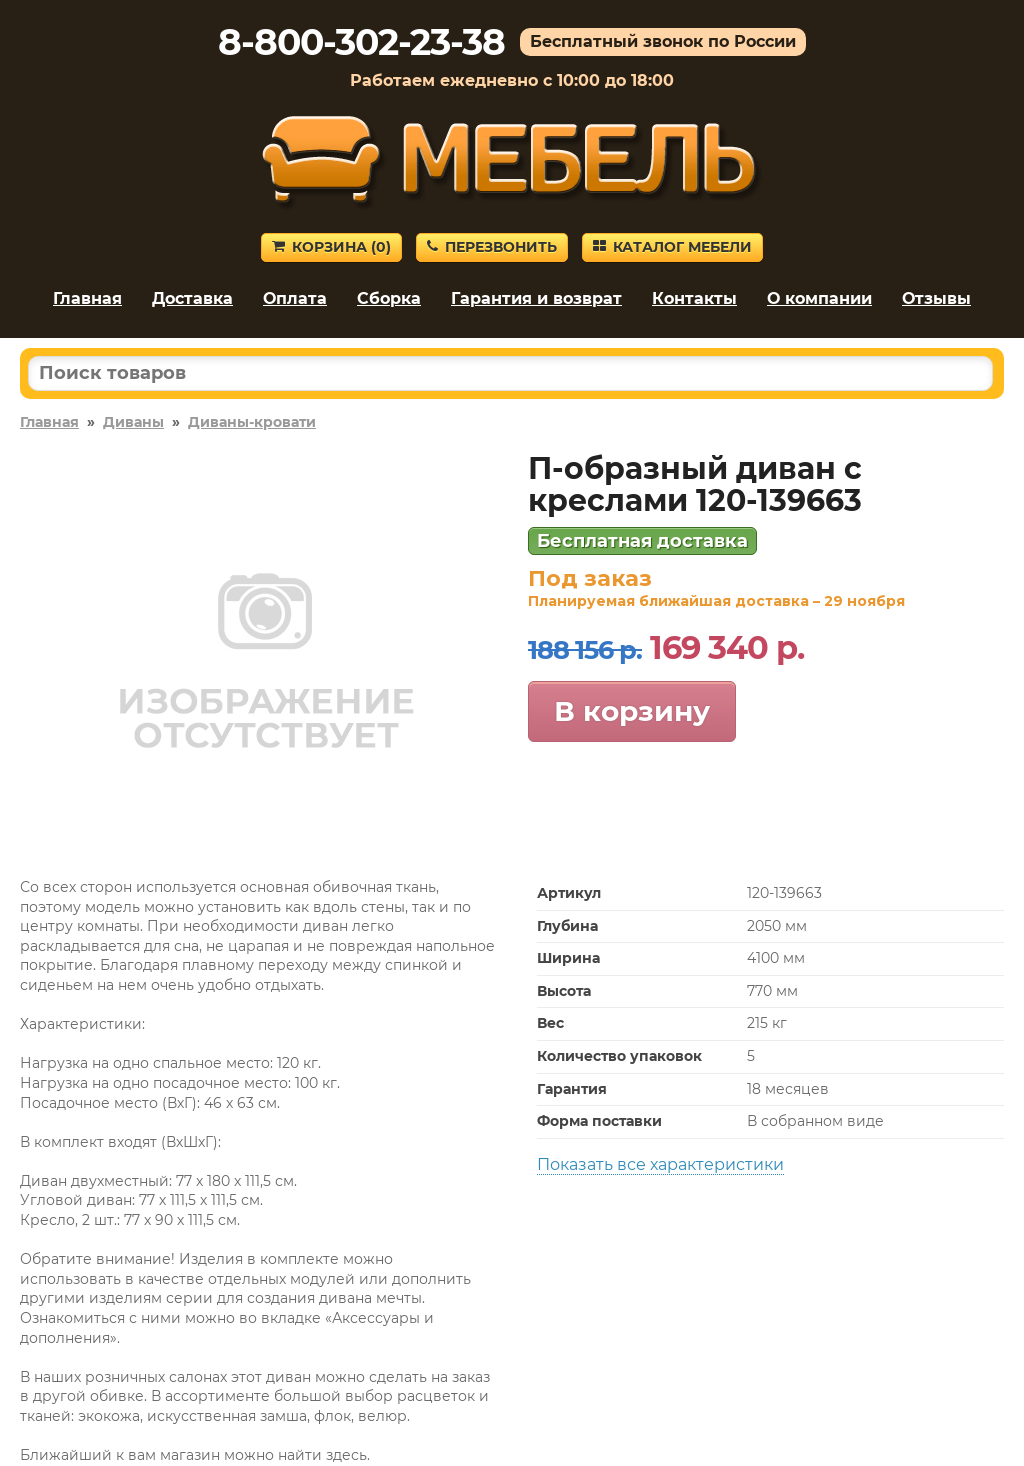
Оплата (295, 298)
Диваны (133, 422)
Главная (87, 298)
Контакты (694, 298)
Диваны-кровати (252, 422)
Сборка (389, 298)
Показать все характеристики (660, 1164)
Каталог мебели (672, 247)
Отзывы (936, 298)
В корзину (632, 711)
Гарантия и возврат (536, 298)
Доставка (192, 298)
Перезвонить (492, 247)
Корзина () (331, 247)
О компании (819, 298)
